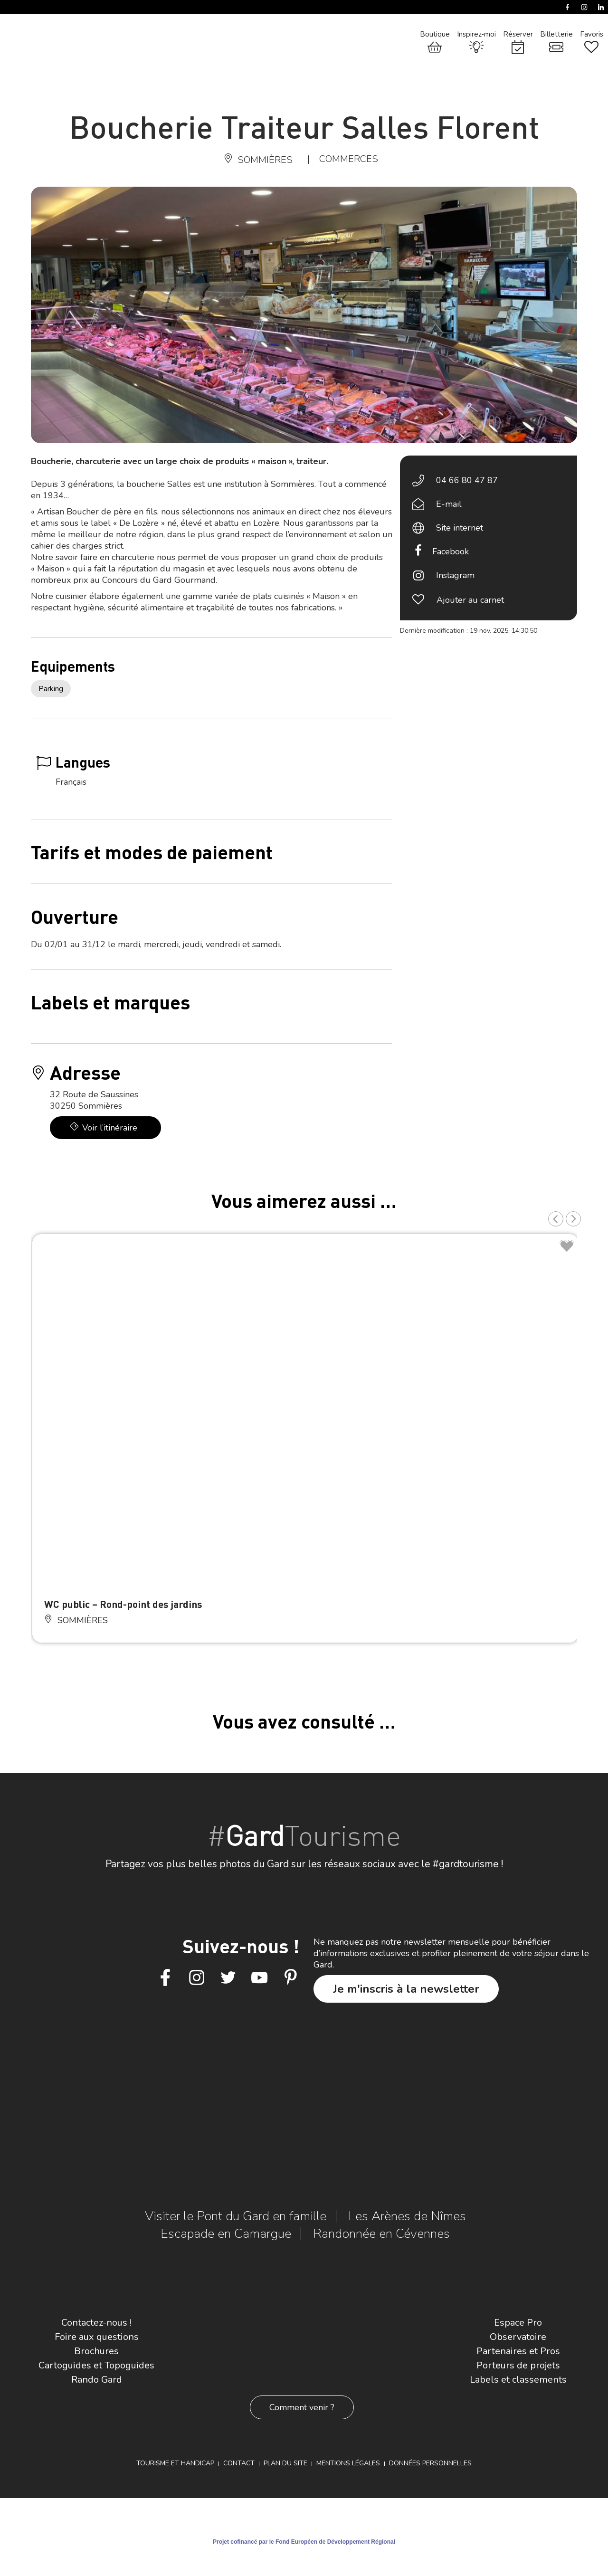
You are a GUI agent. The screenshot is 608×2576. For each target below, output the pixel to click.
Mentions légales (348, 2463)
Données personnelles (430, 2463)
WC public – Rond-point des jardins (123, 1603)
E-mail (449, 504)
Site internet (459, 527)
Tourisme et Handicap (175, 2463)
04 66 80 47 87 (467, 480)
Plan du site (285, 2463)
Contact (239, 2463)
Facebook (450, 551)
